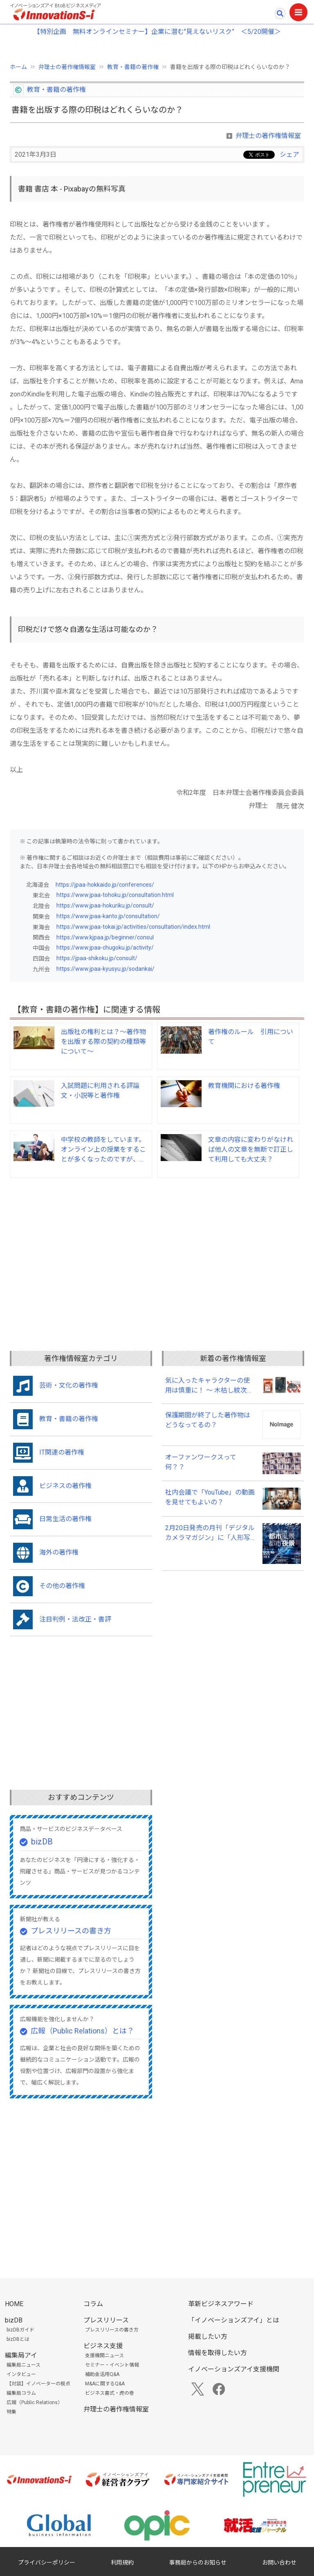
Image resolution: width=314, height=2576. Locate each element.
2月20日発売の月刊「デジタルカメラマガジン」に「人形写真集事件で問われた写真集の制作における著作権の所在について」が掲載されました (210, 1533)
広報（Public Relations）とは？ (82, 2031)
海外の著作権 (58, 1552)
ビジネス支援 (103, 2346)
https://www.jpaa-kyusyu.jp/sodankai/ (105, 968)
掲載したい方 (207, 2336)
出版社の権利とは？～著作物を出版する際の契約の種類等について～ (103, 1041)
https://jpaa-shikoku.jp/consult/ (96, 958)
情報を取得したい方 (217, 2353)
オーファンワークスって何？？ (200, 1462)
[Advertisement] (157, 1248)
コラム (93, 2304)
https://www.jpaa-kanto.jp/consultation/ (108, 916)
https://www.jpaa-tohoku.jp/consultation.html (115, 895)
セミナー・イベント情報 (112, 2365)
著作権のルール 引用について (250, 1037)
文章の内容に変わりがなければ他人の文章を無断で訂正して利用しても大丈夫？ (250, 1149)
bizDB (42, 1841)
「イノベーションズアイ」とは (233, 2320)
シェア (289, 154)
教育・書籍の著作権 (133, 67)
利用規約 (122, 2562)
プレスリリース (106, 2320)
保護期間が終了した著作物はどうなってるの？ (207, 1420)
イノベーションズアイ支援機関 (233, 2369)
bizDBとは (18, 2339)
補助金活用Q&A (102, 2374)
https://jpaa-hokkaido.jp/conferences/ (105, 884)
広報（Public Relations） (35, 2402)
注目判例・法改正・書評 (75, 1619)
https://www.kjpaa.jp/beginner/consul (105, 937)
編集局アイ (21, 2355)
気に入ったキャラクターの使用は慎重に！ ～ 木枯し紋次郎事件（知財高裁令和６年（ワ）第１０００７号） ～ (209, 1386)
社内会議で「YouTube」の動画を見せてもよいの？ (210, 1497)
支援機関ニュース (104, 2355)
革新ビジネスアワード (220, 2304)
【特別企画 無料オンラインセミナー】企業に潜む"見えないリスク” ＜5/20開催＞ (157, 32)
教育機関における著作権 (244, 1086)
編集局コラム (21, 2393)
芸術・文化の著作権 (68, 1385)
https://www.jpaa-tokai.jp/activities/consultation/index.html (133, 926)
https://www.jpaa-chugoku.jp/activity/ (105, 947)
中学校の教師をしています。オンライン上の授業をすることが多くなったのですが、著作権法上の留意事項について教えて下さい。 (103, 1150)
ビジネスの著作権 (65, 1486)
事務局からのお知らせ (198, 2562)
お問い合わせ (279, 2562)
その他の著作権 (62, 1586)
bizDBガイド (20, 2330)
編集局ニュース (23, 2365)
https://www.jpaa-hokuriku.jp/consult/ (105, 905)
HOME (14, 2304)
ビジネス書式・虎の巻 (109, 2393)
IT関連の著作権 (61, 1452)
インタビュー (21, 2374)
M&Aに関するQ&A (105, 2384)
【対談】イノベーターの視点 (38, 2384)
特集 (11, 2412)
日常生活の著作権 (65, 1519)
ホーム (18, 67)
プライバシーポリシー (46, 2562)
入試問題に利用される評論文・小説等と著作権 (100, 1090)
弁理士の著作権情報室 (67, 67)
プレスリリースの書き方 (71, 1930)
